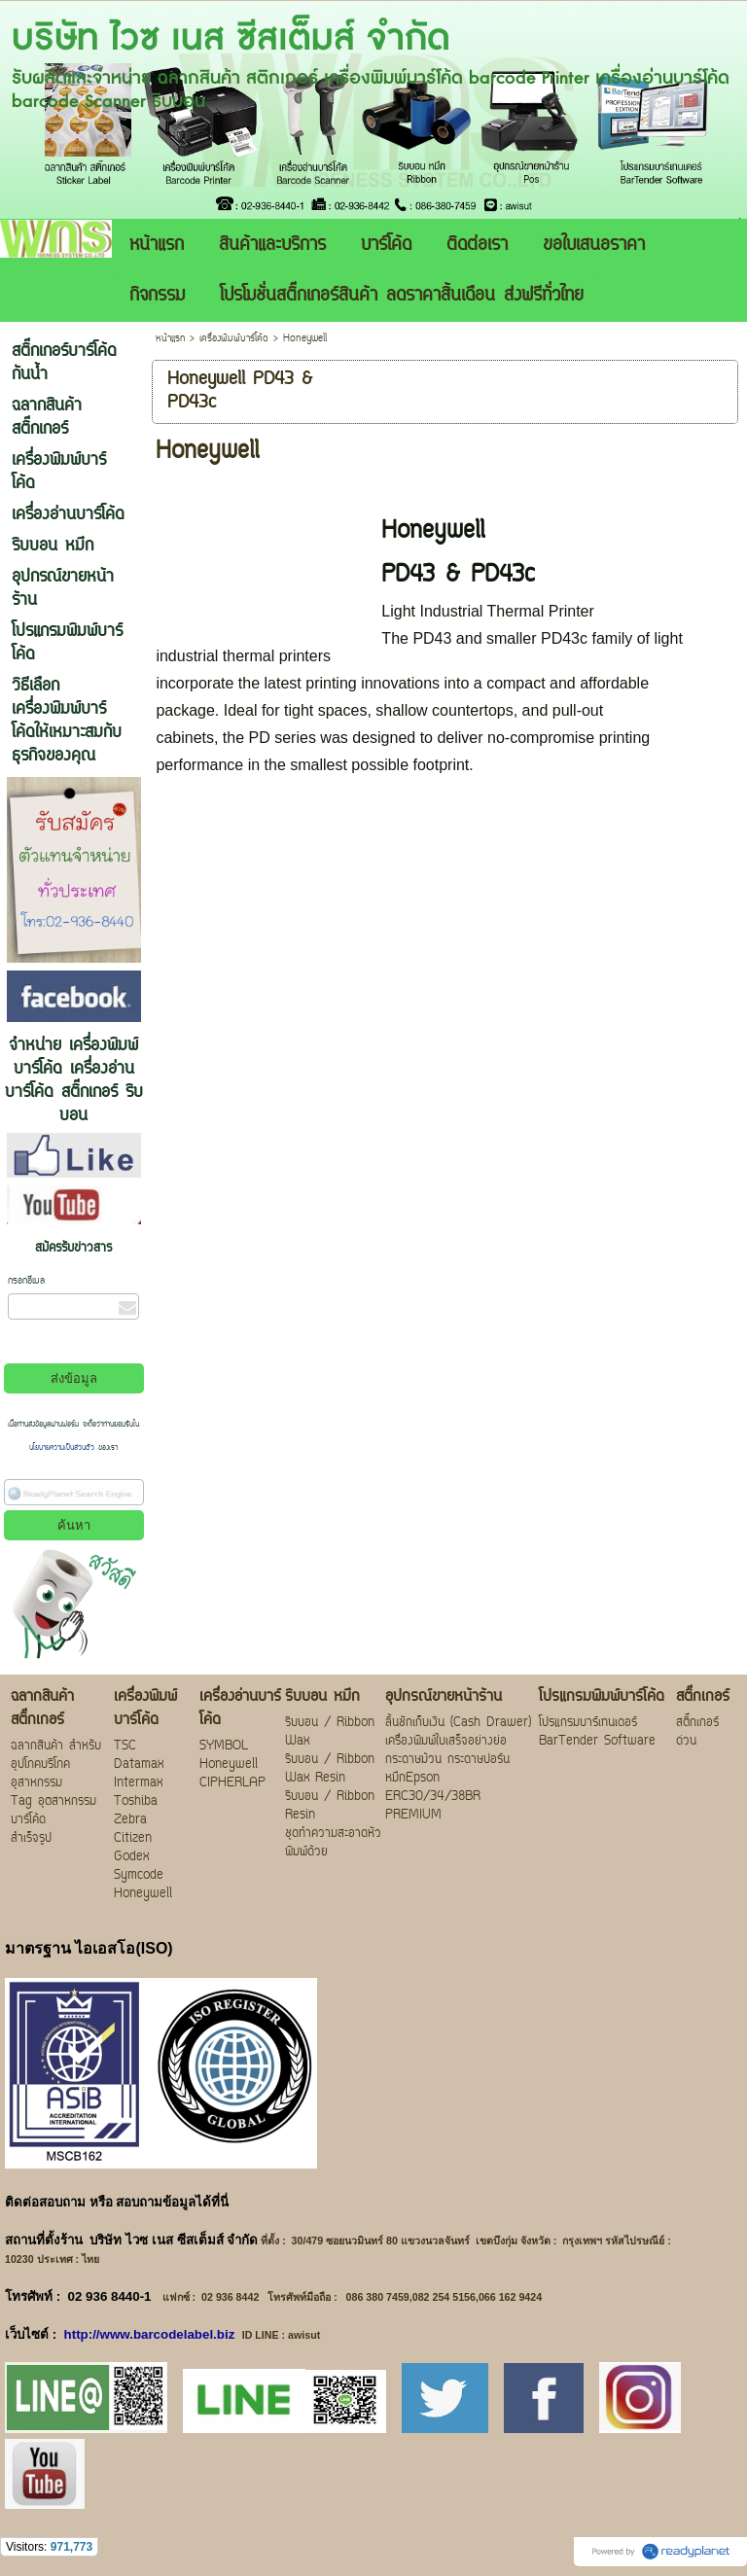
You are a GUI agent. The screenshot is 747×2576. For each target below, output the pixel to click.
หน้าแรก (170, 339)
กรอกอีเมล (26, 1281)
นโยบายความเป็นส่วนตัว (63, 1448)
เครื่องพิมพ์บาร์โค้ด (233, 339)
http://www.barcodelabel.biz (149, 2334)
